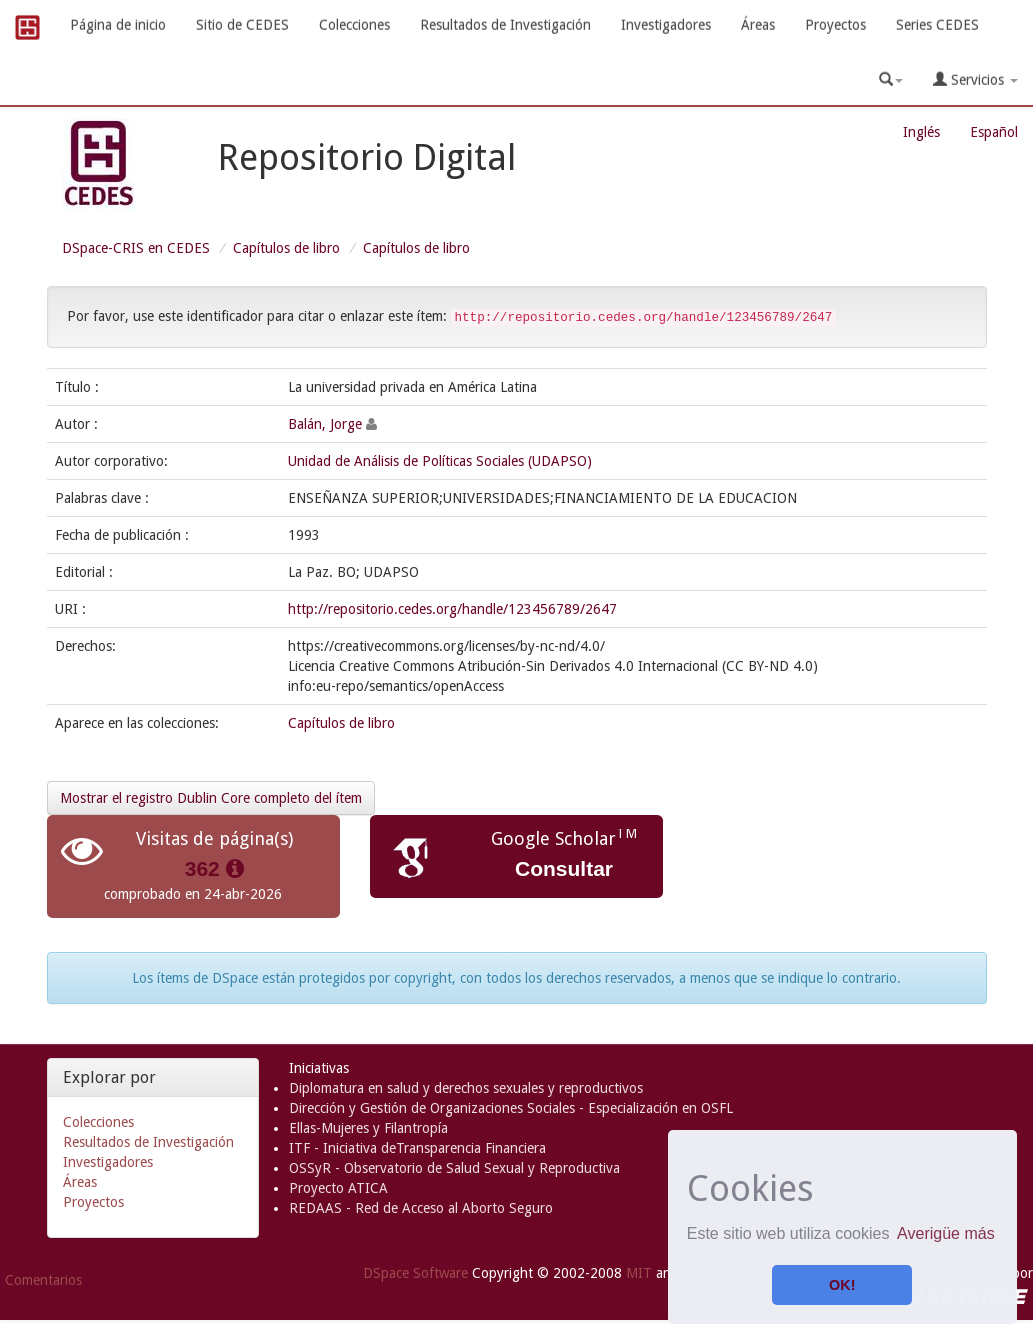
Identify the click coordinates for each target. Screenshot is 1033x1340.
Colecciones (354, 25)
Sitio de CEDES (242, 25)
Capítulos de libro (286, 248)
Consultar (564, 868)
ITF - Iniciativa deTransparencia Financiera (417, 1148)
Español (994, 132)
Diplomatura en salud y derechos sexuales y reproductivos (466, 1088)
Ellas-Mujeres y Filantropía (368, 1128)
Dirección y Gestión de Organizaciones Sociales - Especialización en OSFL (511, 1108)
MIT (639, 1273)
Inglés (921, 132)
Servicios (975, 79)
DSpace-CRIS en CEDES (136, 248)
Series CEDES (937, 25)
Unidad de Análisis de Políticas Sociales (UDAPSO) (440, 461)
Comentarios (43, 1280)
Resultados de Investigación (505, 25)
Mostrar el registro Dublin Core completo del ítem (211, 798)
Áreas (758, 25)
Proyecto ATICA (338, 1188)
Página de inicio (118, 25)
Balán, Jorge (325, 424)
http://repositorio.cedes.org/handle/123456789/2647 (452, 609)
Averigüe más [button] (946, 1233)
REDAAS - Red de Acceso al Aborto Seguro (421, 1208)
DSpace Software (415, 1273)
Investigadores (666, 25)
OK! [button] (842, 1285)
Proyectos (835, 25)
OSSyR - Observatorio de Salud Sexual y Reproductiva (454, 1168)
